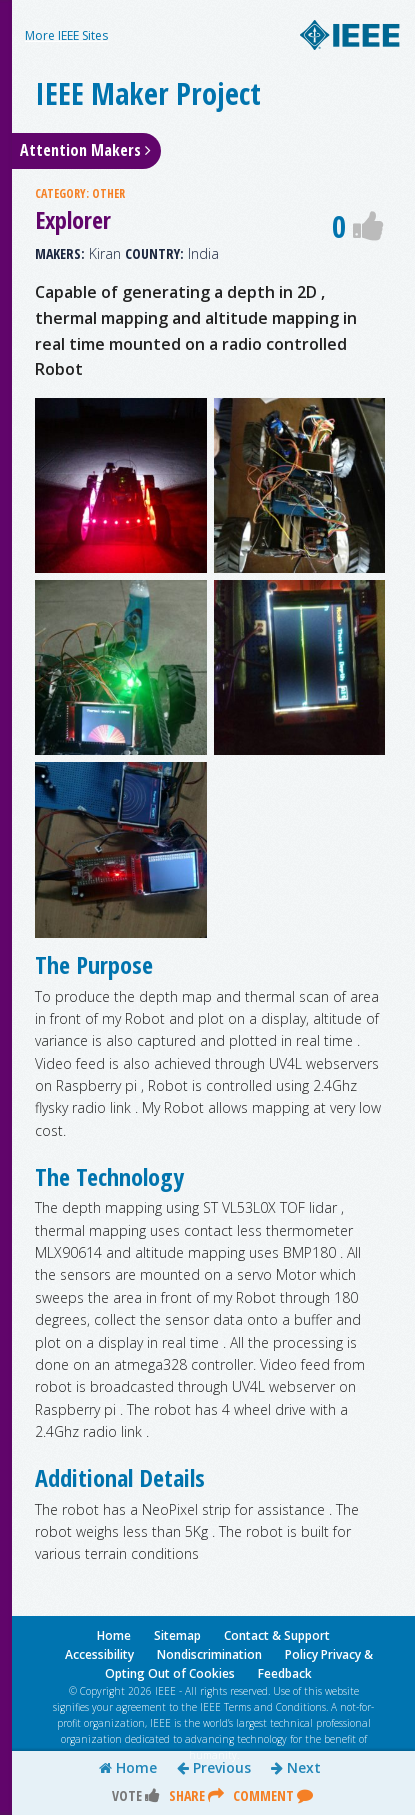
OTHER (108, 193)
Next (296, 1768)
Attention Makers (85, 150)
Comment (273, 1795)
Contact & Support (277, 1635)
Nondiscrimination (209, 1654)
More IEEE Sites (66, 35)
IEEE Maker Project (148, 93)
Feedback (285, 1673)
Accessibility (99, 1654)
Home (128, 1768)
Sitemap (177, 1635)
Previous (214, 1768)
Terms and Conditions (275, 1707)
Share (196, 1795)
